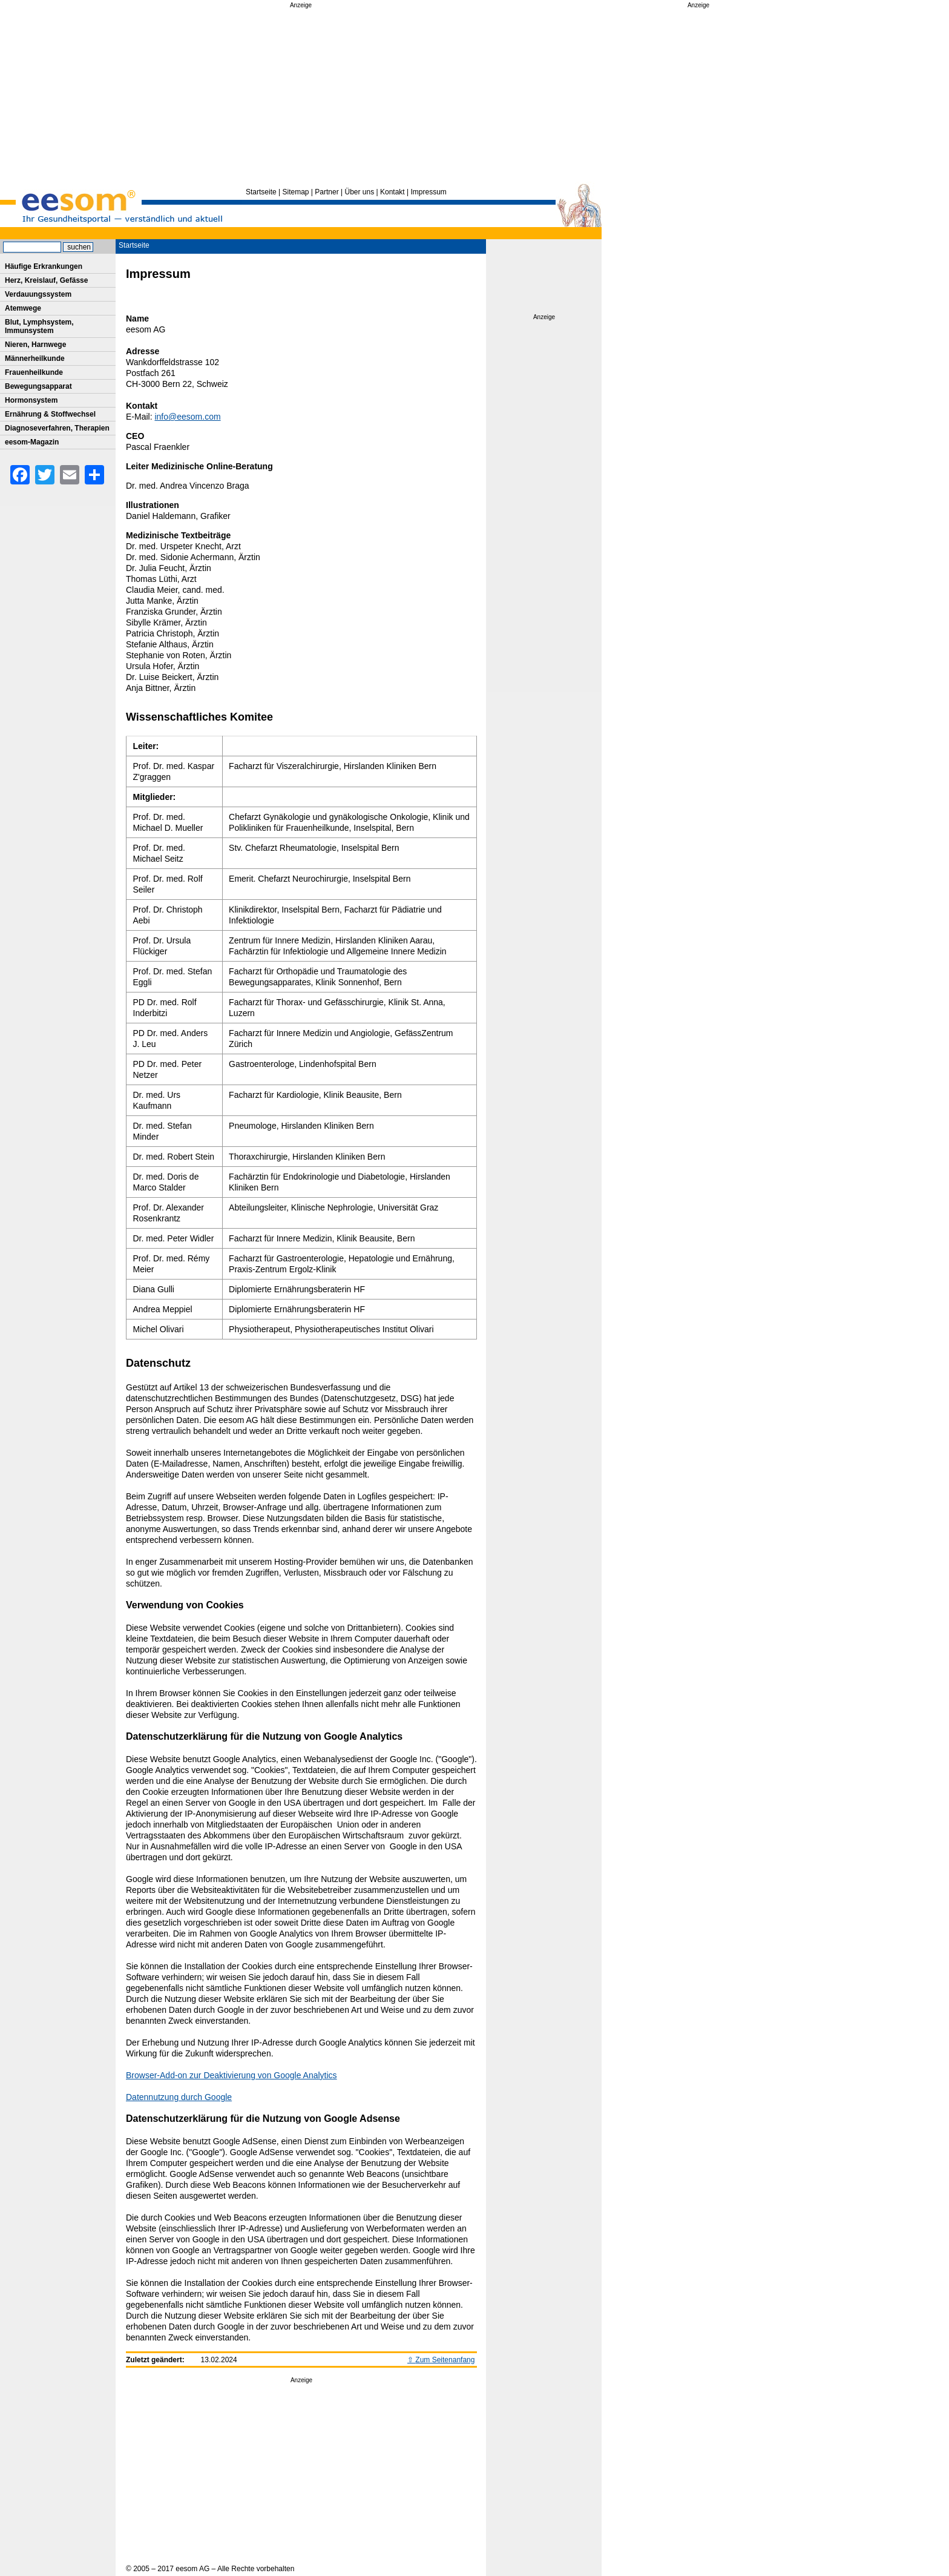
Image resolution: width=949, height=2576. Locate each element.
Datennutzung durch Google (179, 2097)
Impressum (428, 192)
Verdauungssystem (38, 294)
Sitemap (296, 192)
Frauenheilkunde (34, 372)
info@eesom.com (187, 416)
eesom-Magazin (32, 442)
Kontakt (392, 192)
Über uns (359, 192)
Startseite (261, 192)
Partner (326, 192)
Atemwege (23, 308)
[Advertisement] (301, 95)
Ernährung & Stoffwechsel (50, 414)
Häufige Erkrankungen (43, 266)
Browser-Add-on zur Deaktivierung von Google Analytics (231, 2075)
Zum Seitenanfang (445, 2360)
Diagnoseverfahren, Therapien (57, 428)
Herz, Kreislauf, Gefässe (46, 280)
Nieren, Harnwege (35, 344)
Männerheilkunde (35, 358)
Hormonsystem (31, 400)
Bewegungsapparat (38, 386)
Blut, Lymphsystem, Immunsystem (39, 326)
